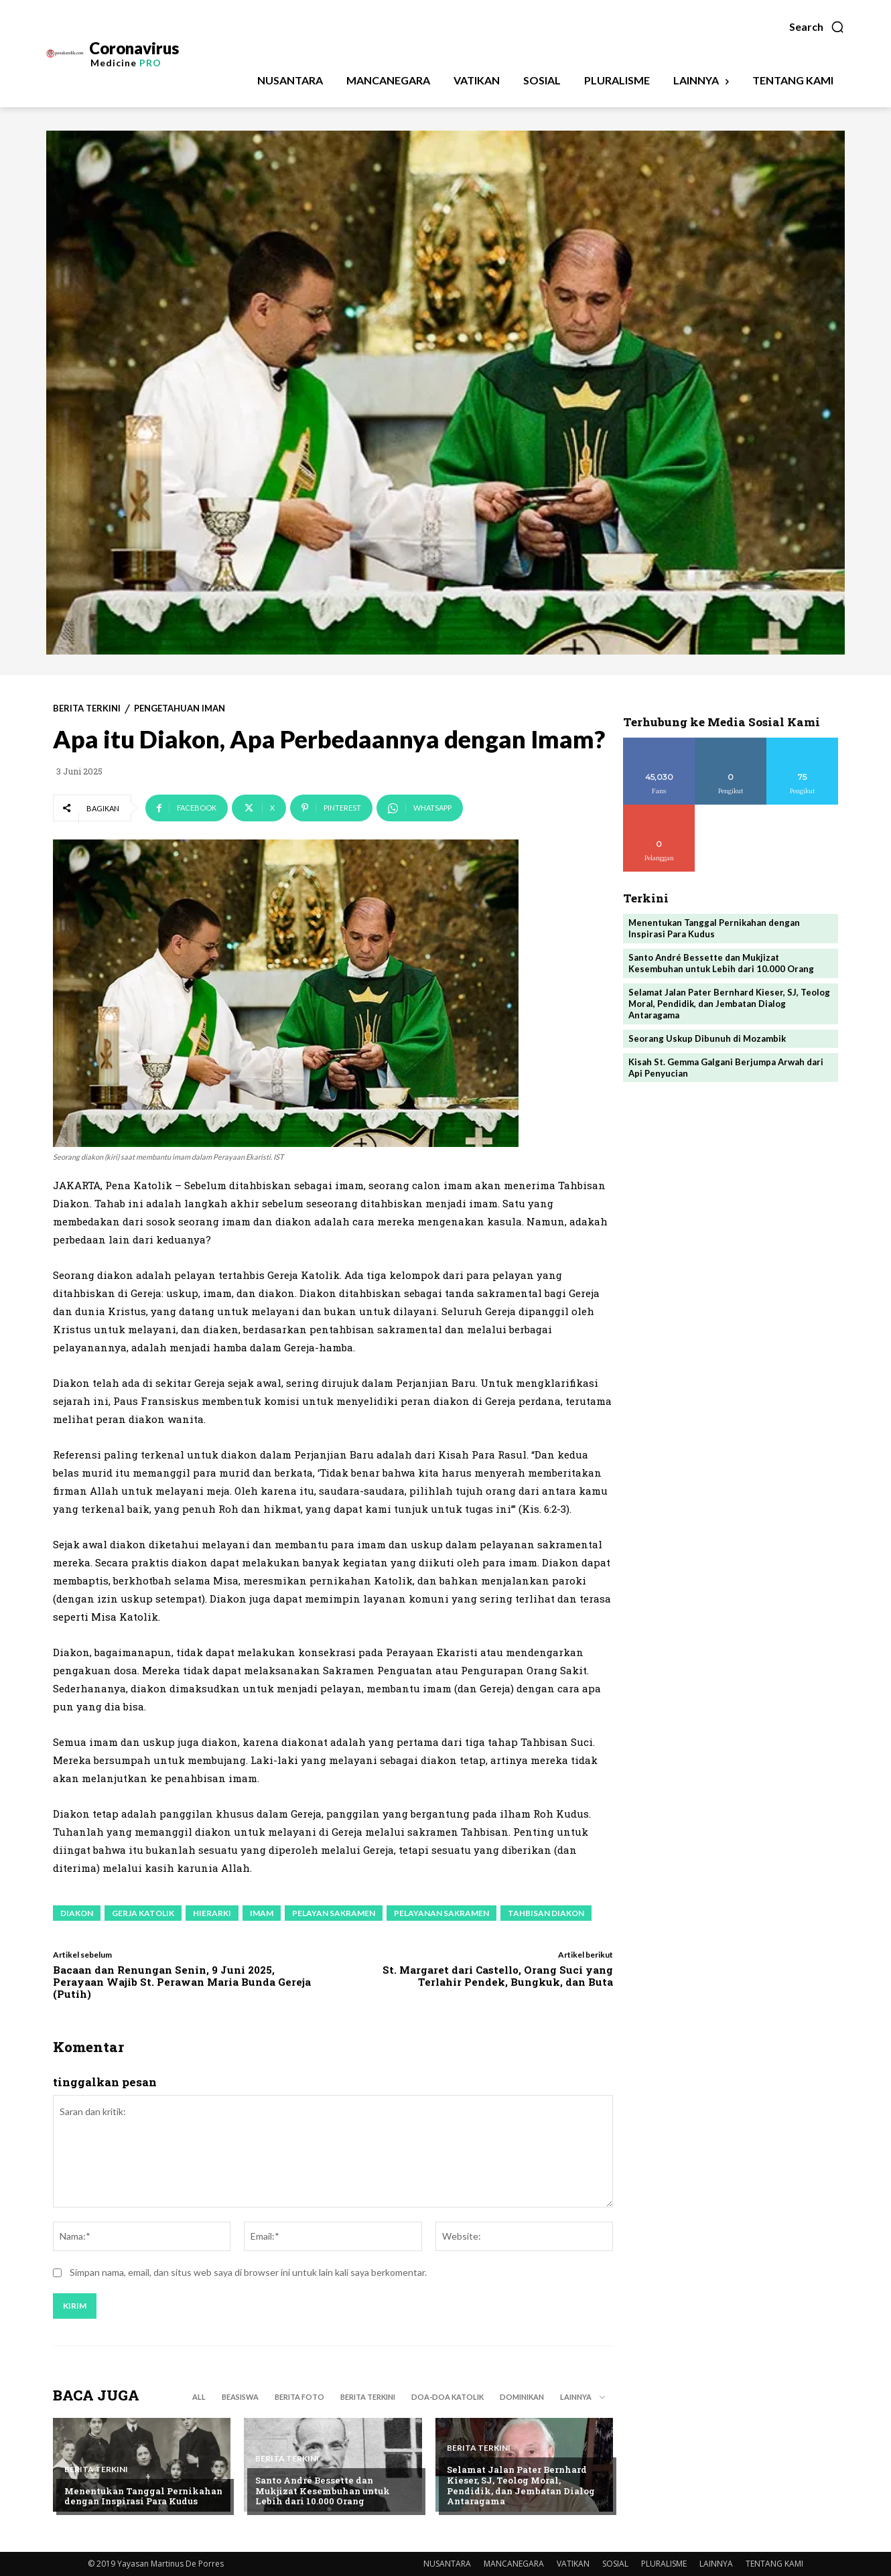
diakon (76, 1913)
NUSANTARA (447, 2563)
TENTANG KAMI (774, 2563)
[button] (817, 27)
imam (261, 1913)
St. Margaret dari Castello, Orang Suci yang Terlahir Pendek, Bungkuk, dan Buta (498, 1975)
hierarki (212, 1913)
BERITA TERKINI (87, 708)
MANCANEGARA (514, 2563)
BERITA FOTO (299, 2396)
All (199, 2396)
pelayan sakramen (333, 1913)
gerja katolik (143, 1913)
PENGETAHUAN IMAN (179, 708)
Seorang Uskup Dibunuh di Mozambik (707, 1038)
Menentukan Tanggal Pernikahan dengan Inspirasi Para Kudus (143, 2496)
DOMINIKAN (522, 2396)
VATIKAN (573, 2563)
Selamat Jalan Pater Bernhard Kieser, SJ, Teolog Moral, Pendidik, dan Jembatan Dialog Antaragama (521, 2485)
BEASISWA (240, 2396)
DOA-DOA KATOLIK (447, 2396)
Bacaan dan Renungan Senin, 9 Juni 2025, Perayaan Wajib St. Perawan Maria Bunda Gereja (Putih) (182, 1982)
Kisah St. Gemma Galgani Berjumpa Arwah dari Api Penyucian (725, 1068)
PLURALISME (664, 2563)
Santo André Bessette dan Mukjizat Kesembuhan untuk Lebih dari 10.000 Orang (322, 2490)
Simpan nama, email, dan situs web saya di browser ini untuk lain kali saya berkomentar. (248, 2272)
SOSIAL (615, 2563)
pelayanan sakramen (441, 1913)
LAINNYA (716, 2563)
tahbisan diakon (546, 1913)
